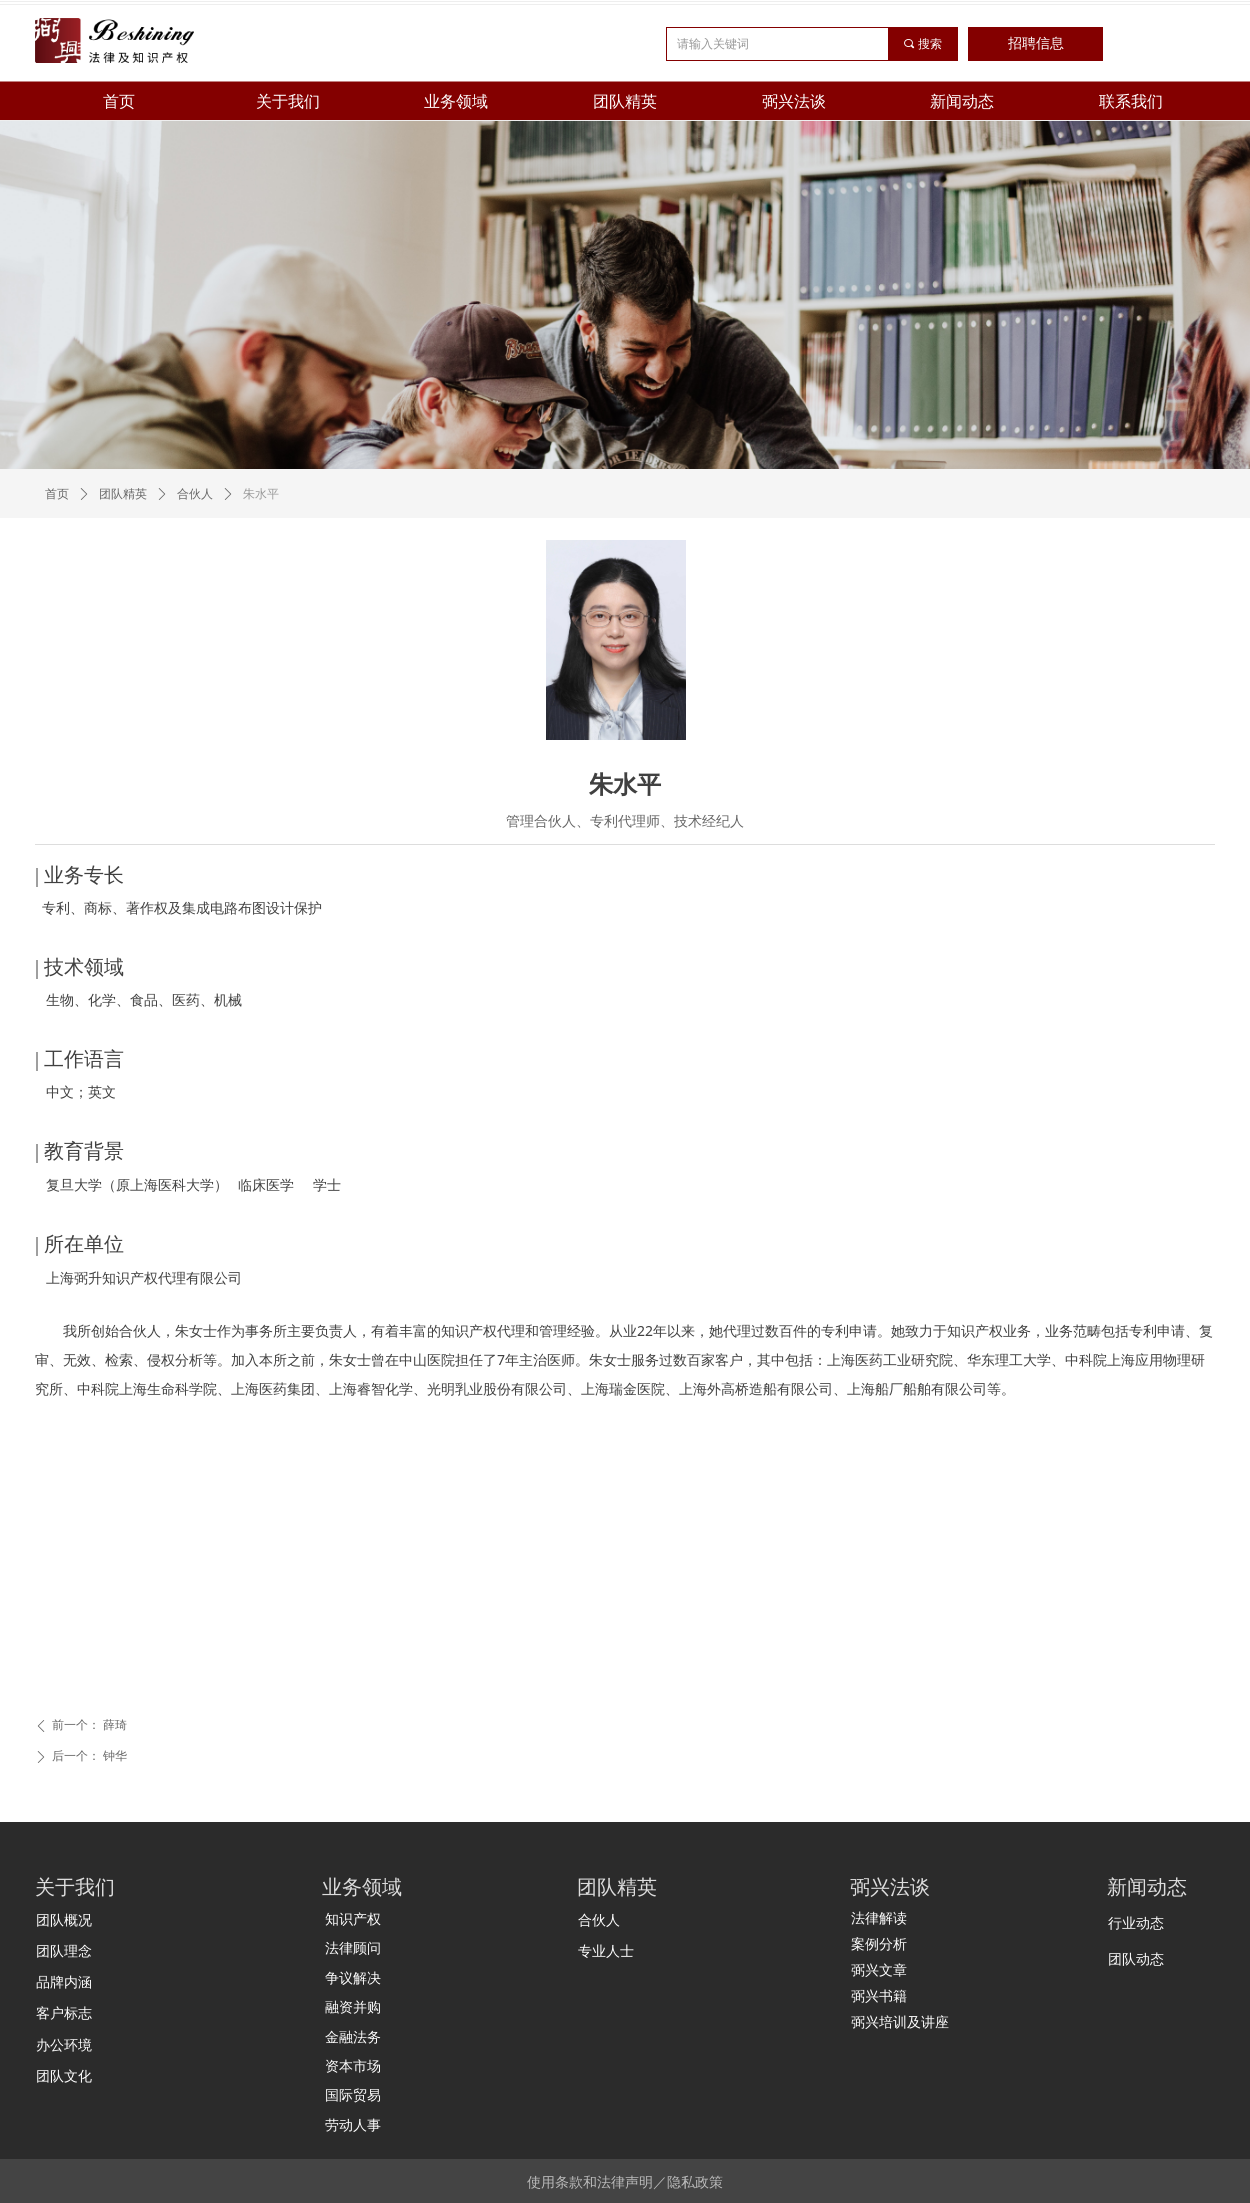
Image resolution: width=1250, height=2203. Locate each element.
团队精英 (123, 494)
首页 (57, 494)
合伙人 (195, 494)
